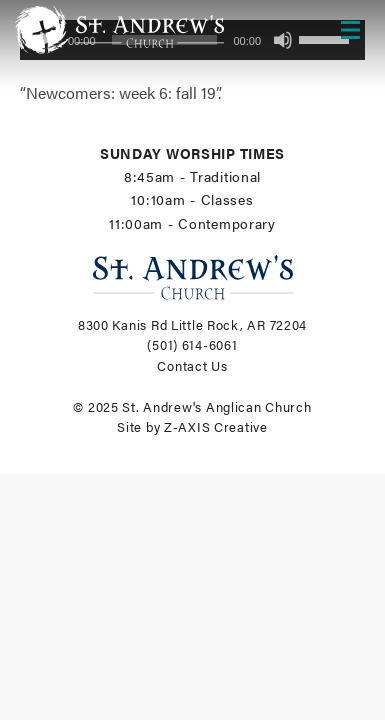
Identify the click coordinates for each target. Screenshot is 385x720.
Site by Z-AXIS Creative (192, 427)
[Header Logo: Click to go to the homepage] (126, 30)
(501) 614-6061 (192, 345)
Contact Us (192, 366)
